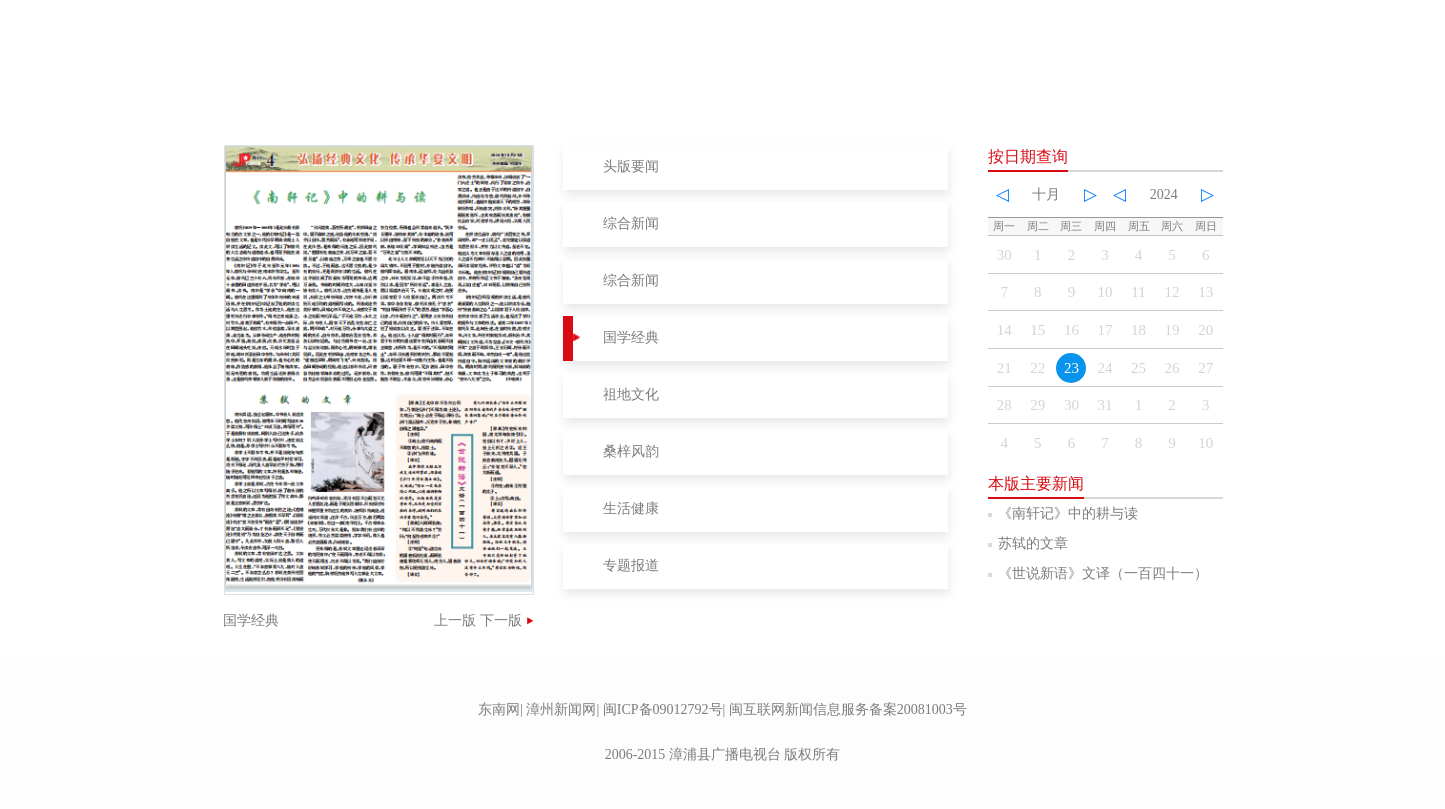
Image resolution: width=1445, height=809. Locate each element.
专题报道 (631, 565)
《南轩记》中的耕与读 (1068, 513)
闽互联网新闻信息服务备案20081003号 (848, 709)
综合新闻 (631, 223)
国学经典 (631, 337)
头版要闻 (631, 166)
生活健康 (631, 508)
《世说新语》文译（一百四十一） (1103, 573)
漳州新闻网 (561, 709)
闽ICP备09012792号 (663, 709)
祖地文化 (631, 394)
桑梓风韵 (631, 451)
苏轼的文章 (1033, 543)
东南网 (499, 709)
